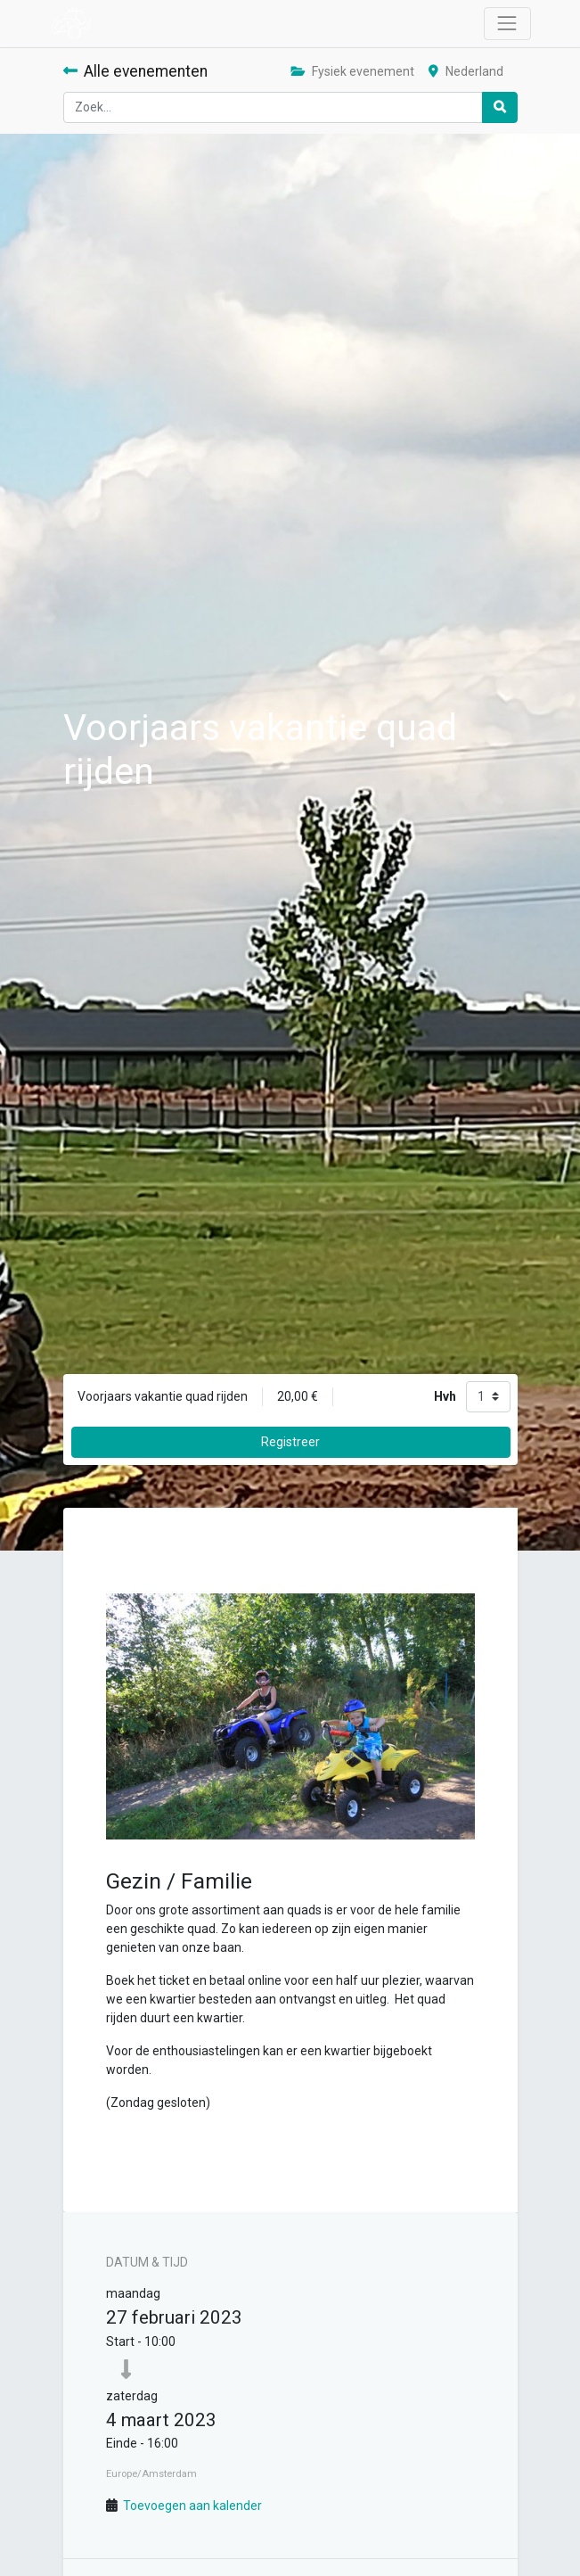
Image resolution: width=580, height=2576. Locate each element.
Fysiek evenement (352, 71)
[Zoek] (500, 107)
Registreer (290, 1442)
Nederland (466, 71)
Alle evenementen (135, 71)
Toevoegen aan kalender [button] (192, 2505)
